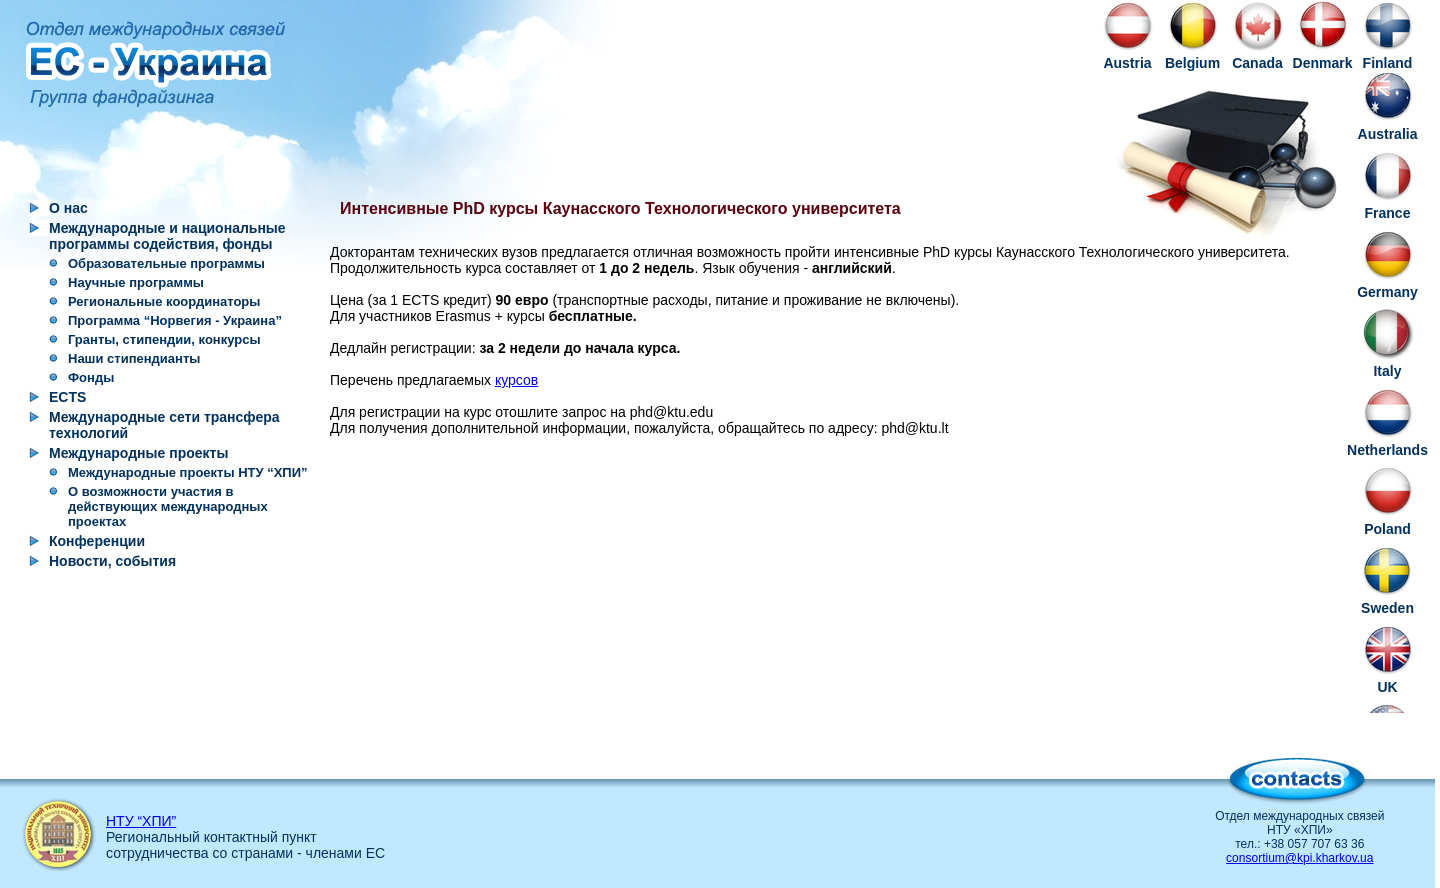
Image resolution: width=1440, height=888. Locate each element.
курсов (516, 380)
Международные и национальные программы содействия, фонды (167, 236)
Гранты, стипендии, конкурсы (164, 339)
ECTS (67, 397)
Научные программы (136, 282)
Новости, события (112, 561)
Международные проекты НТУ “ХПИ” (188, 472)
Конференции (97, 541)
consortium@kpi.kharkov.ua (1299, 858)
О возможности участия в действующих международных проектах (168, 506)
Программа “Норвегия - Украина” (175, 320)
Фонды (91, 377)
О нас (68, 208)
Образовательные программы (166, 263)
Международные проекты (138, 453)
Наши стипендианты (134, 358)
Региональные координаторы (164, 301)
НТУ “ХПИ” (141, 821)
